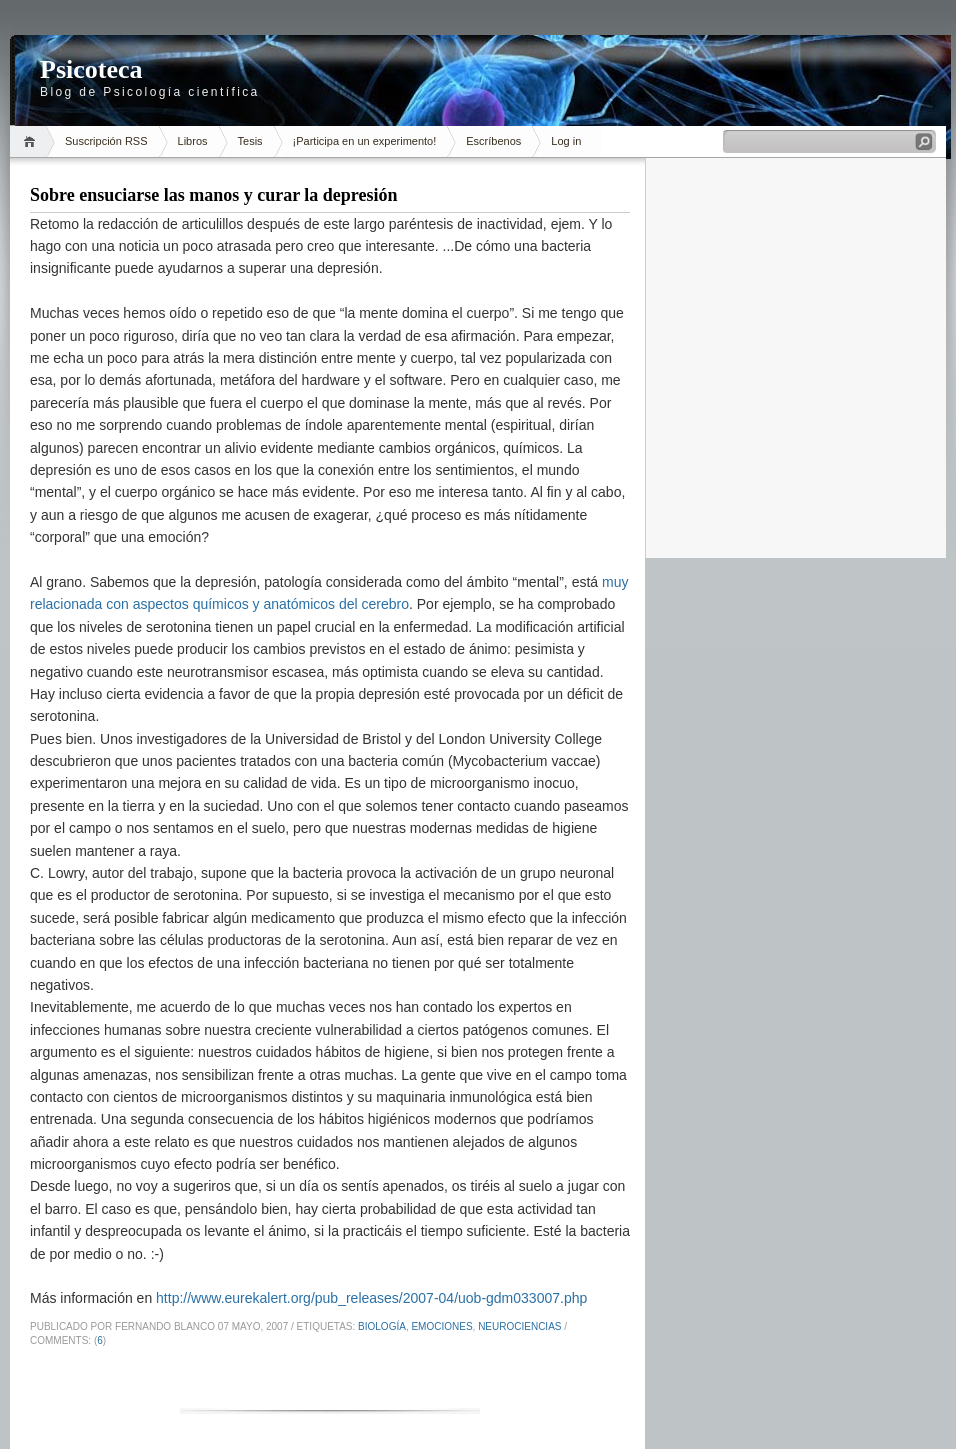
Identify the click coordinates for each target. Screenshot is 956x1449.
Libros (193, 141)
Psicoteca (91, 69)
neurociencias (519, 1326)
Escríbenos (493, 141)
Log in (566, 141)
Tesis (250, 141)
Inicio (32, 141)
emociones (441, 1326)
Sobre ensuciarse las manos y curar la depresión (214, 195)
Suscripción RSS (106, 141)
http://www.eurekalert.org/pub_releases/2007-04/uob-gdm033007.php (371, 1298)
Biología (382, 1326)
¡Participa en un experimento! (365, 141)
